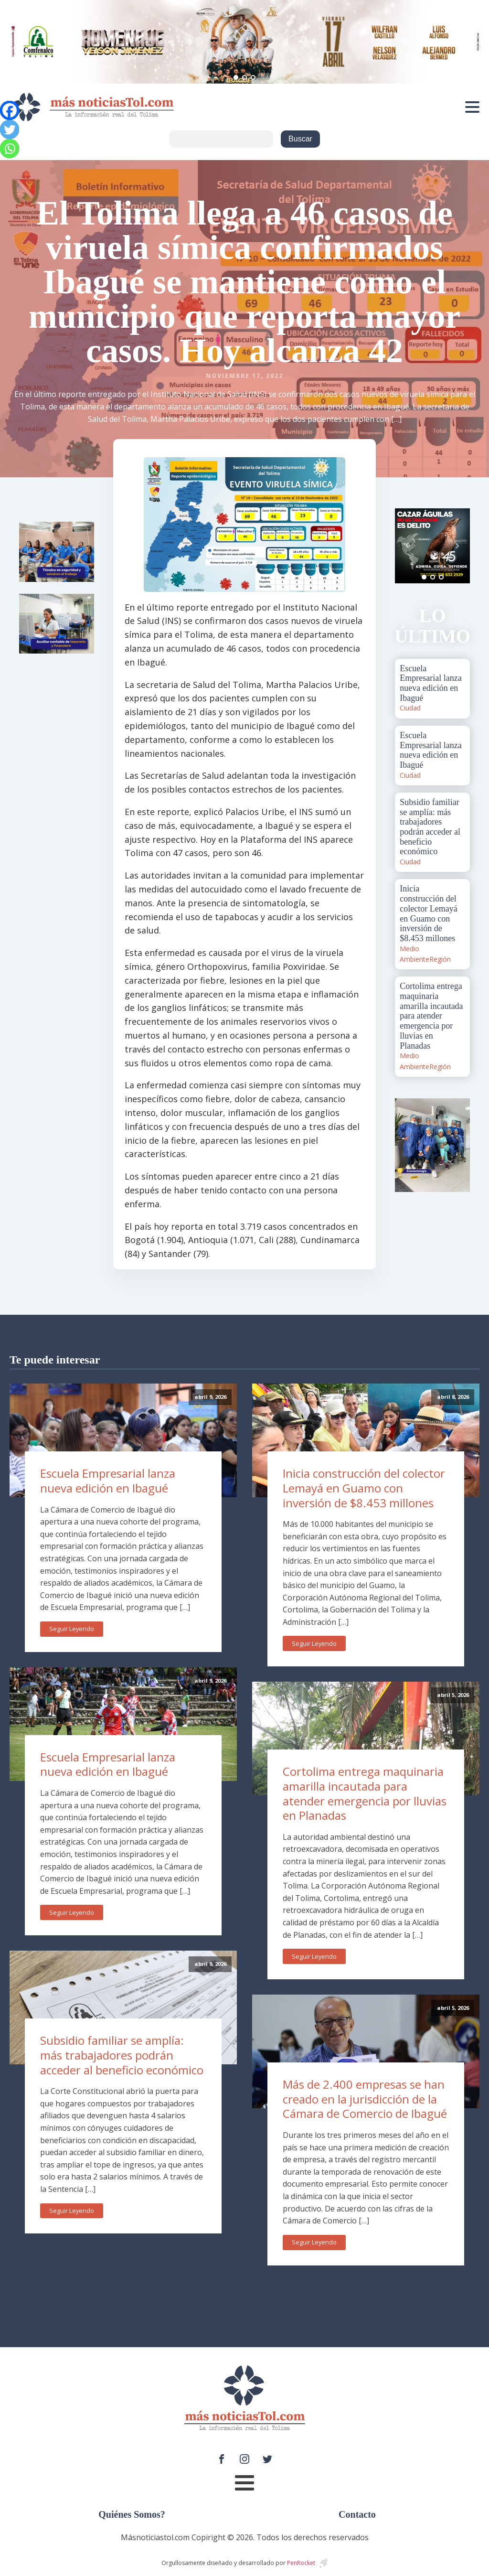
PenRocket (301, 2563)
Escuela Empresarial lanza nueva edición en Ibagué (107, 1480)
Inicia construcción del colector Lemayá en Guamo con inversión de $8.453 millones (364, 1487)
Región (440, 959)
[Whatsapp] (9, 148)
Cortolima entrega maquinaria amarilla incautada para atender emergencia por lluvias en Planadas (364, 1793)
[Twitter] (9, 129)
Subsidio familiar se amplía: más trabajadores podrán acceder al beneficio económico (121, 2054)
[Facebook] (9, 110)
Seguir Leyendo (71, 1628)
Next (457, 545)
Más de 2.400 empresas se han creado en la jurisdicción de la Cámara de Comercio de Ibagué (365, 2098)
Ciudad (410, 707)
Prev (407, 545)
